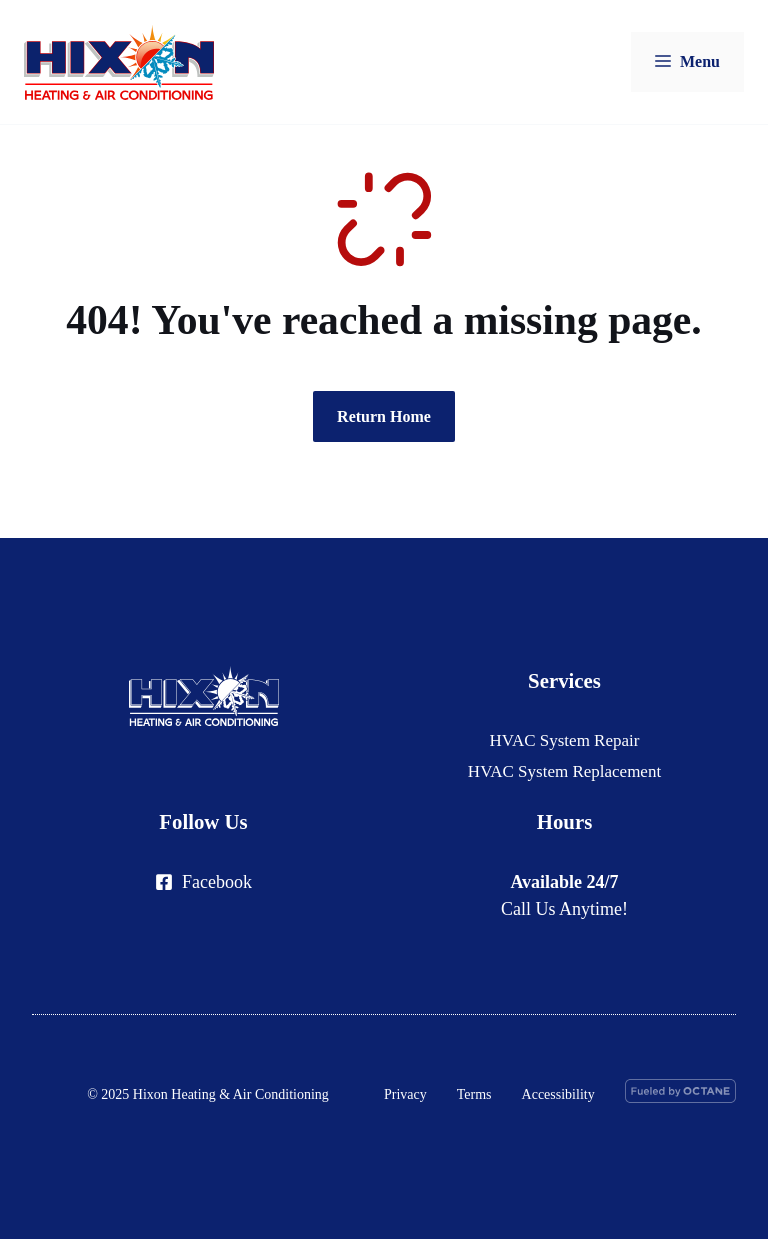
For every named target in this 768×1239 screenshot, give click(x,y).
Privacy (405, 1094)
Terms (474, 1094)
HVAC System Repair (565, 740)
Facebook (217, 882)
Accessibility (558, 1094)
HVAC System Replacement (564, 771)
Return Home (384, 416)
